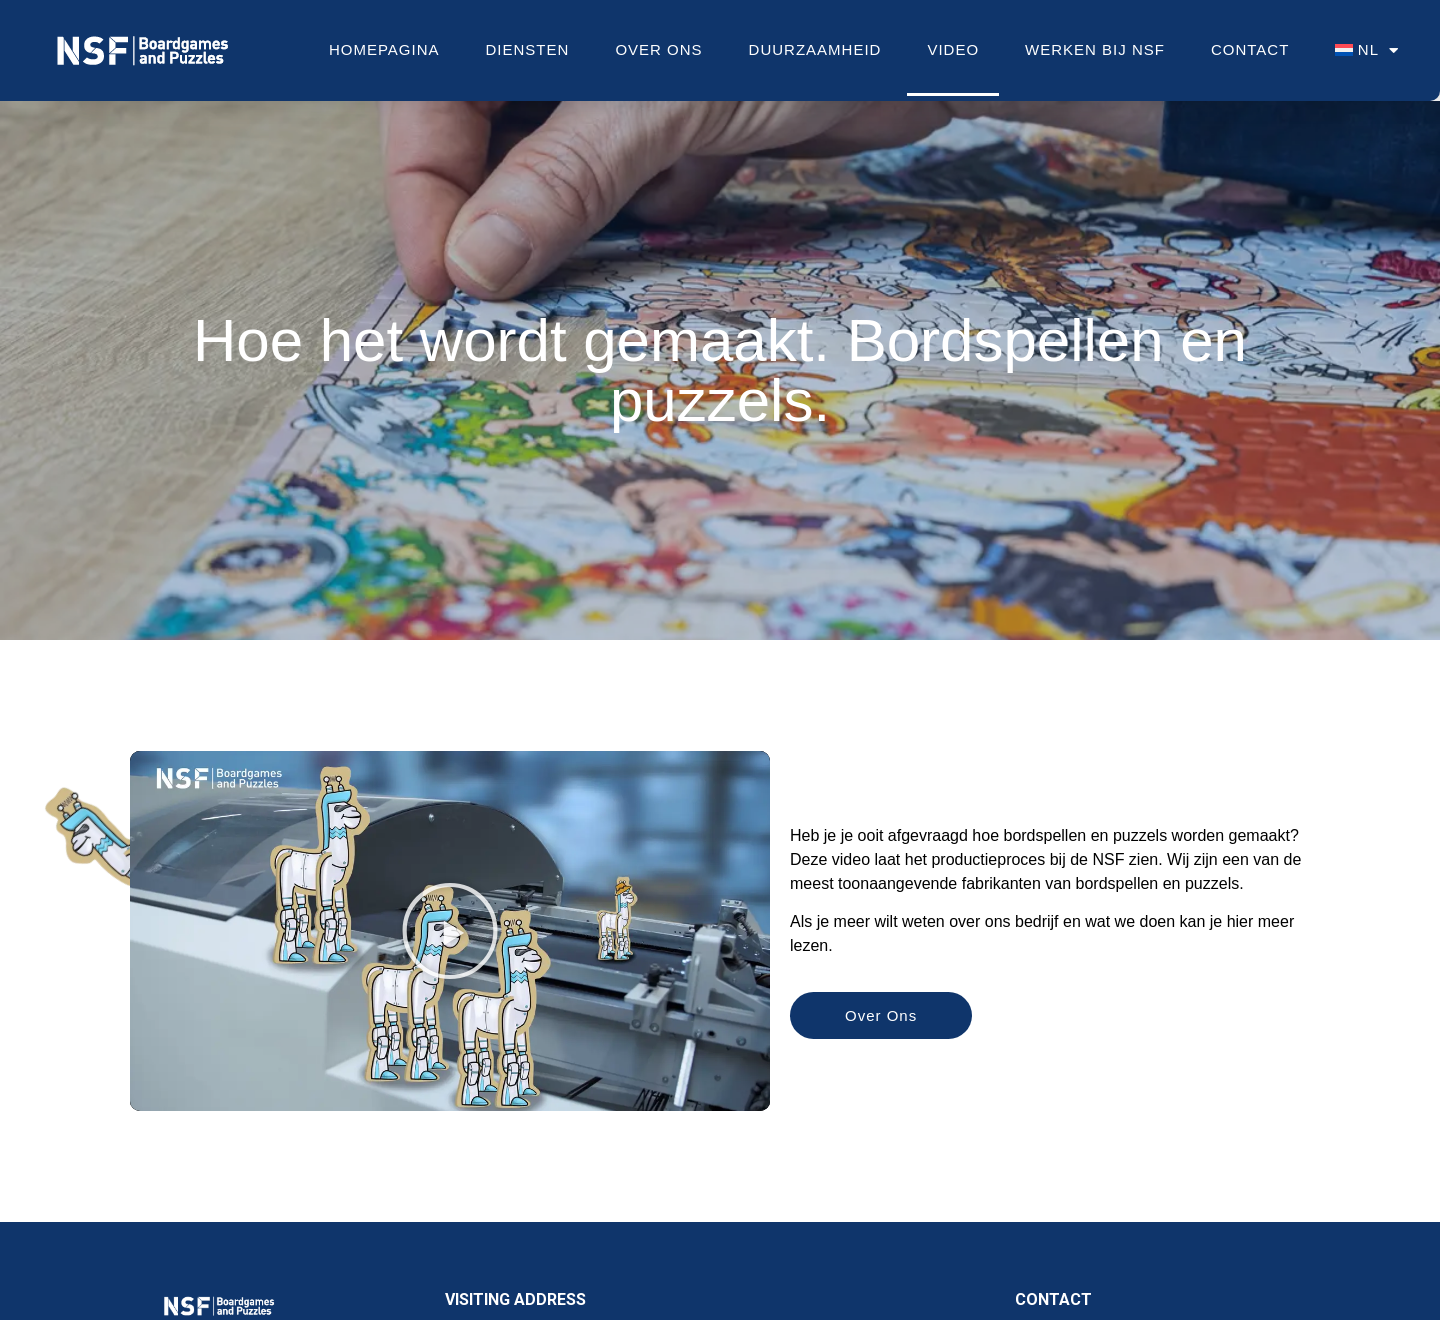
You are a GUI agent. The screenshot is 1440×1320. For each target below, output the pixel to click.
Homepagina (384, 49)
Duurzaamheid (815, 49)
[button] (450, 931)
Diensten (528, 49)
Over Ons (658, 49)
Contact (1250, 49)
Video (953, 49)
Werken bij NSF (1095, 49)
